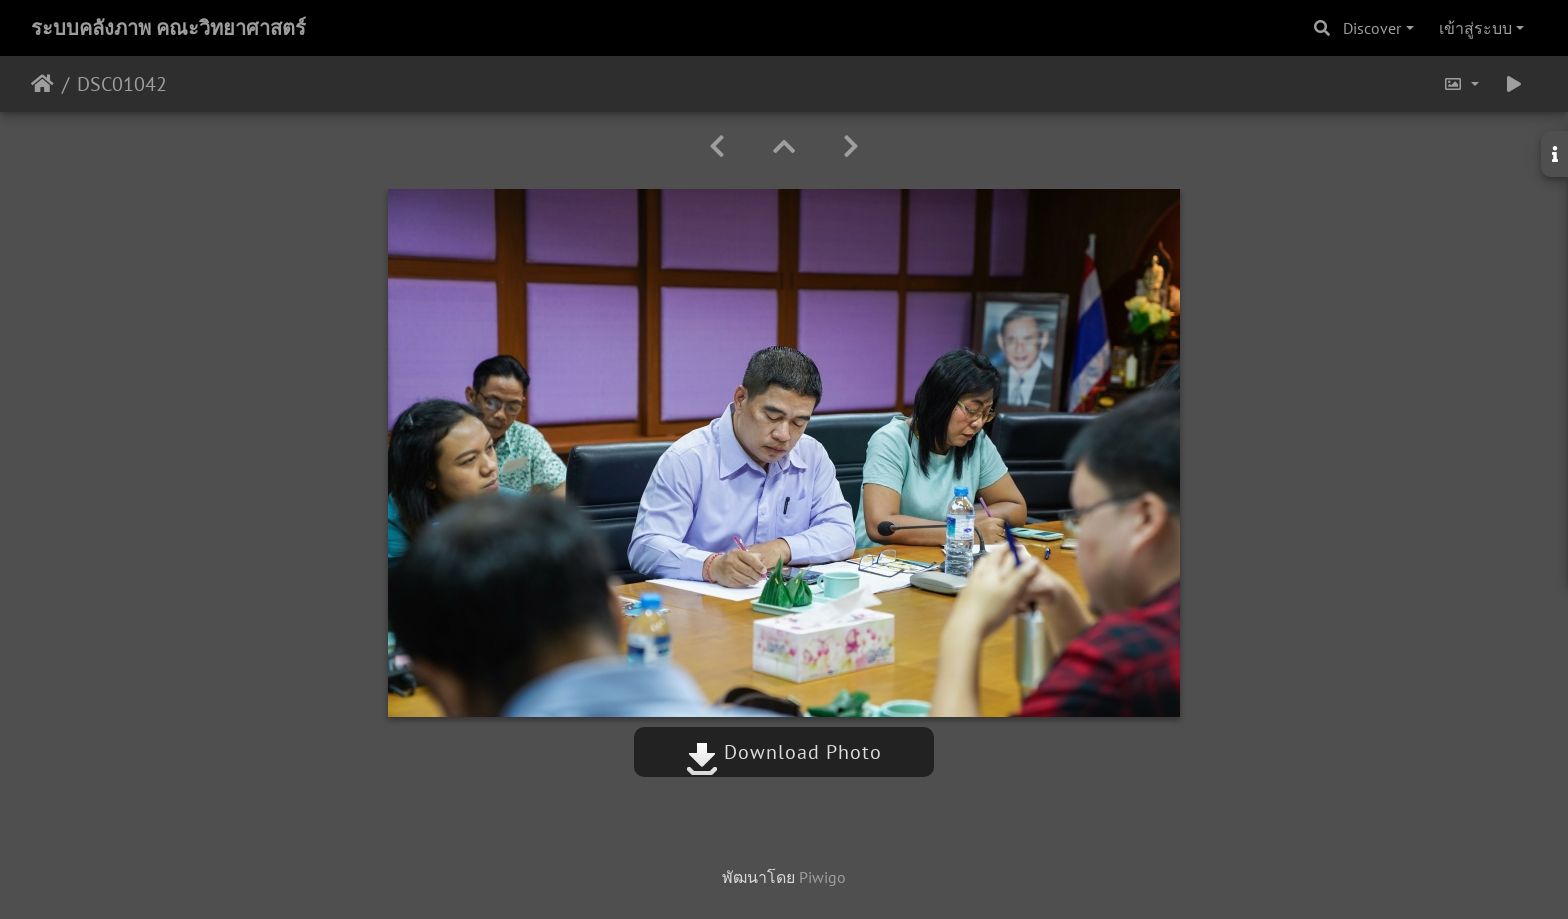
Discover (1372, 28)
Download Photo (784, 752)
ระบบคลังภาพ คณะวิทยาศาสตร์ (168, 28)
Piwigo (822, 877)
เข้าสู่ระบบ (1475, 28)
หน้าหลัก (42, 84)
